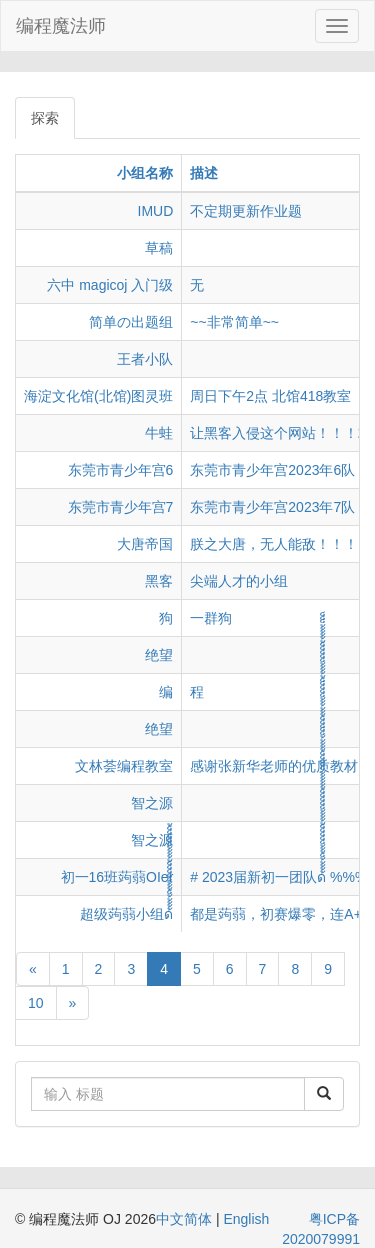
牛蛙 (159, 433)
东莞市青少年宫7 (121, 507)
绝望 (159, 655)
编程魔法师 (61, 26)
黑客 (159, 581)
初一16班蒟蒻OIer (117, 877)
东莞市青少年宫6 (121, 470)
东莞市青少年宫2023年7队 (272, 507)
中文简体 (186, 1219)
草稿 (159, 248)
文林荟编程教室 (124, 766)
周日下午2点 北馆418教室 (270, 396)
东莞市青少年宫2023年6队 (272, 470)
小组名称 (145, 173)
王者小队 (145, 359)
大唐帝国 (145, 544)
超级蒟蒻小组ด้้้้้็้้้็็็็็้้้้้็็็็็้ (126, 914)
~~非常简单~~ (234, 322)
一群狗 (211, 618)
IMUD (156, 211)
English (246, 1219)
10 (36, 1003)
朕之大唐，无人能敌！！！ (274, 544)
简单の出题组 (131, 322)
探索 (45, 118)
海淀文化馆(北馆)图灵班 (98, 396)
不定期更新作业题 (246, 211)
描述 (204, 173)
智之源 (152, 803)
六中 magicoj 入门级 (110, 285)
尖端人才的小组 (239, 581)
